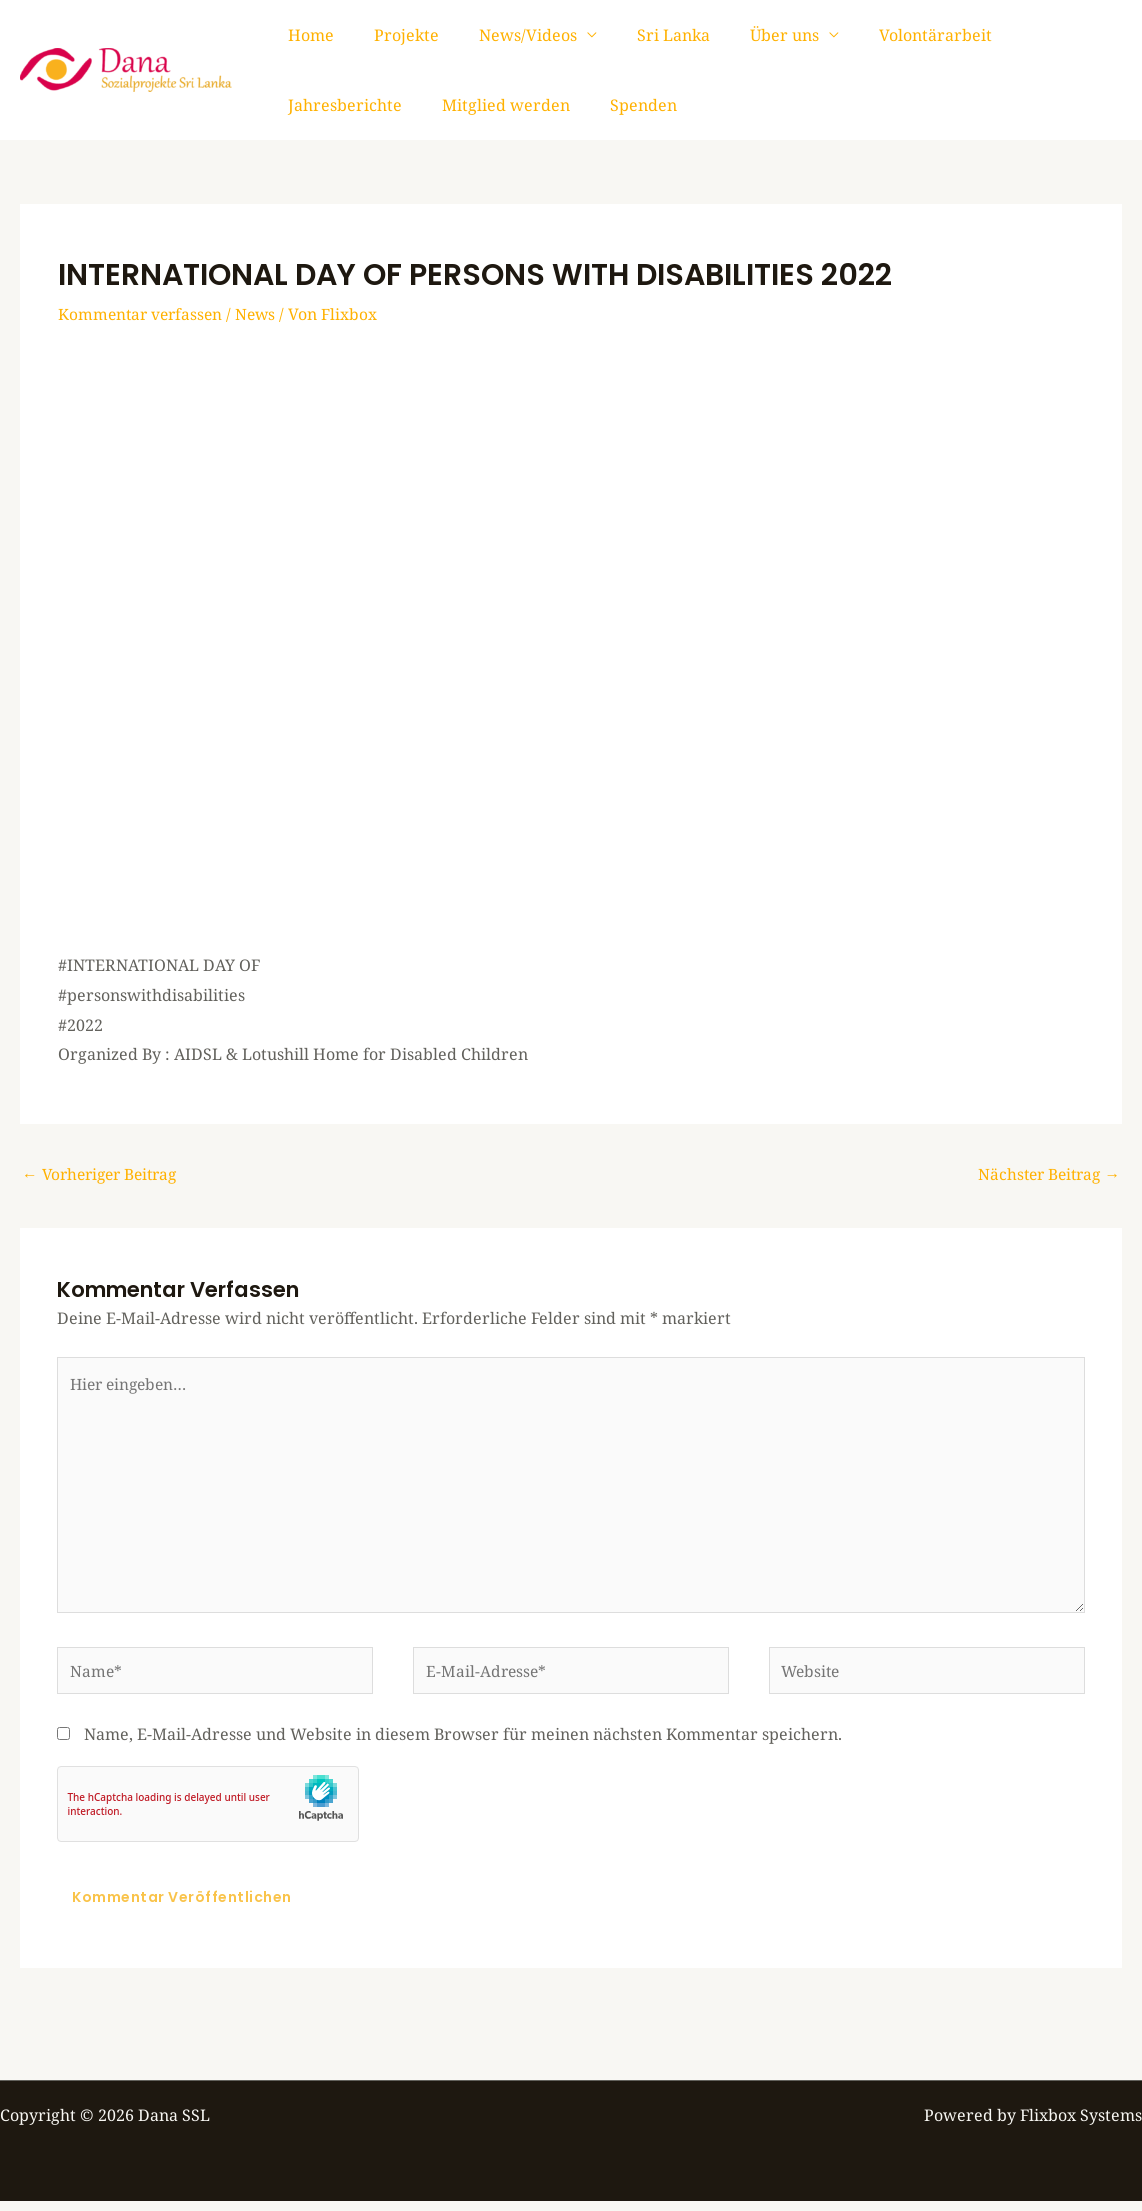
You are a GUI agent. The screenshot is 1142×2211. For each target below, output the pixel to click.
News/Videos (508, 35)
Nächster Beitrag (1045, 1175)
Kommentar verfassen (143, 314)
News (262, 314)
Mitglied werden (348, 105)
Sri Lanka (645, 35)
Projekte (394, 35)
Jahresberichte (1037, 35)
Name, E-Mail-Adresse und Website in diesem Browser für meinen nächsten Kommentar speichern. (463, 1744)
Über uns (748, 35)
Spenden (477, 105)
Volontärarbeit (891, 35)
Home (307, 35)
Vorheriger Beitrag (104, 1175)
